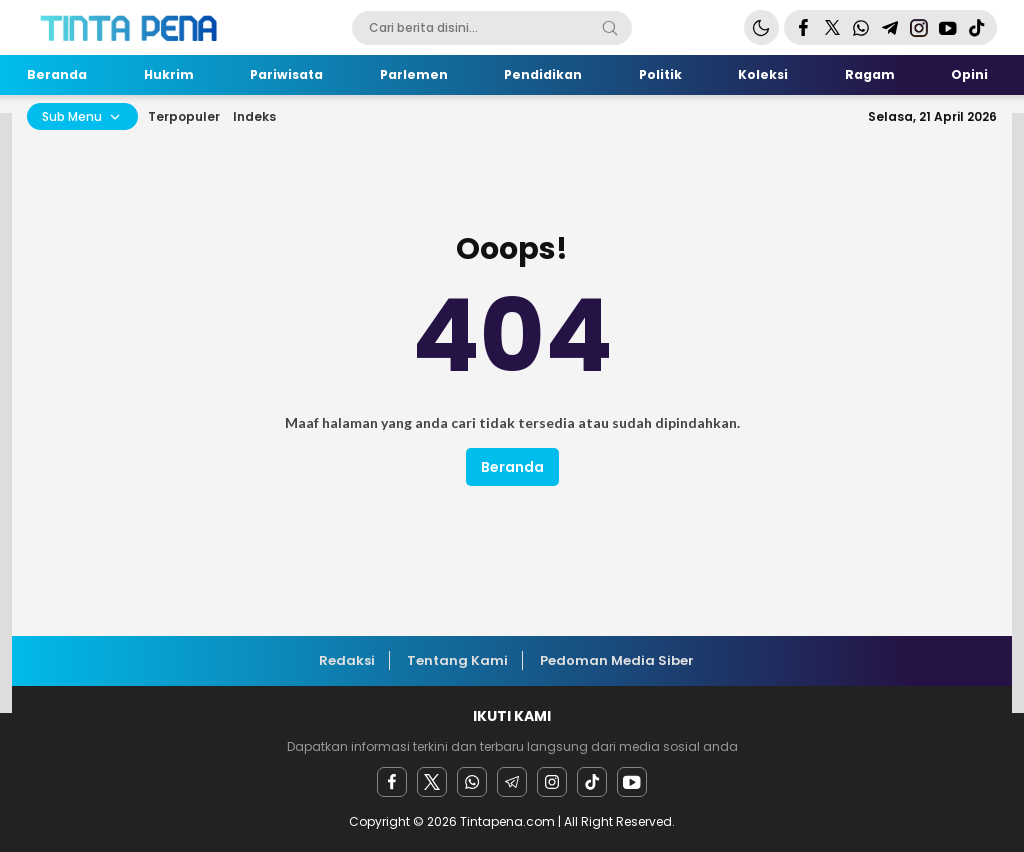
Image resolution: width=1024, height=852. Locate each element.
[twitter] (432, 782)
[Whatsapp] (472, 782)
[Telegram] (512, 782)
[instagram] (552, 782)
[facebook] (392, 782)
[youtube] (632, 782)
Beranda (512, 467)
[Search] (610, 28)
